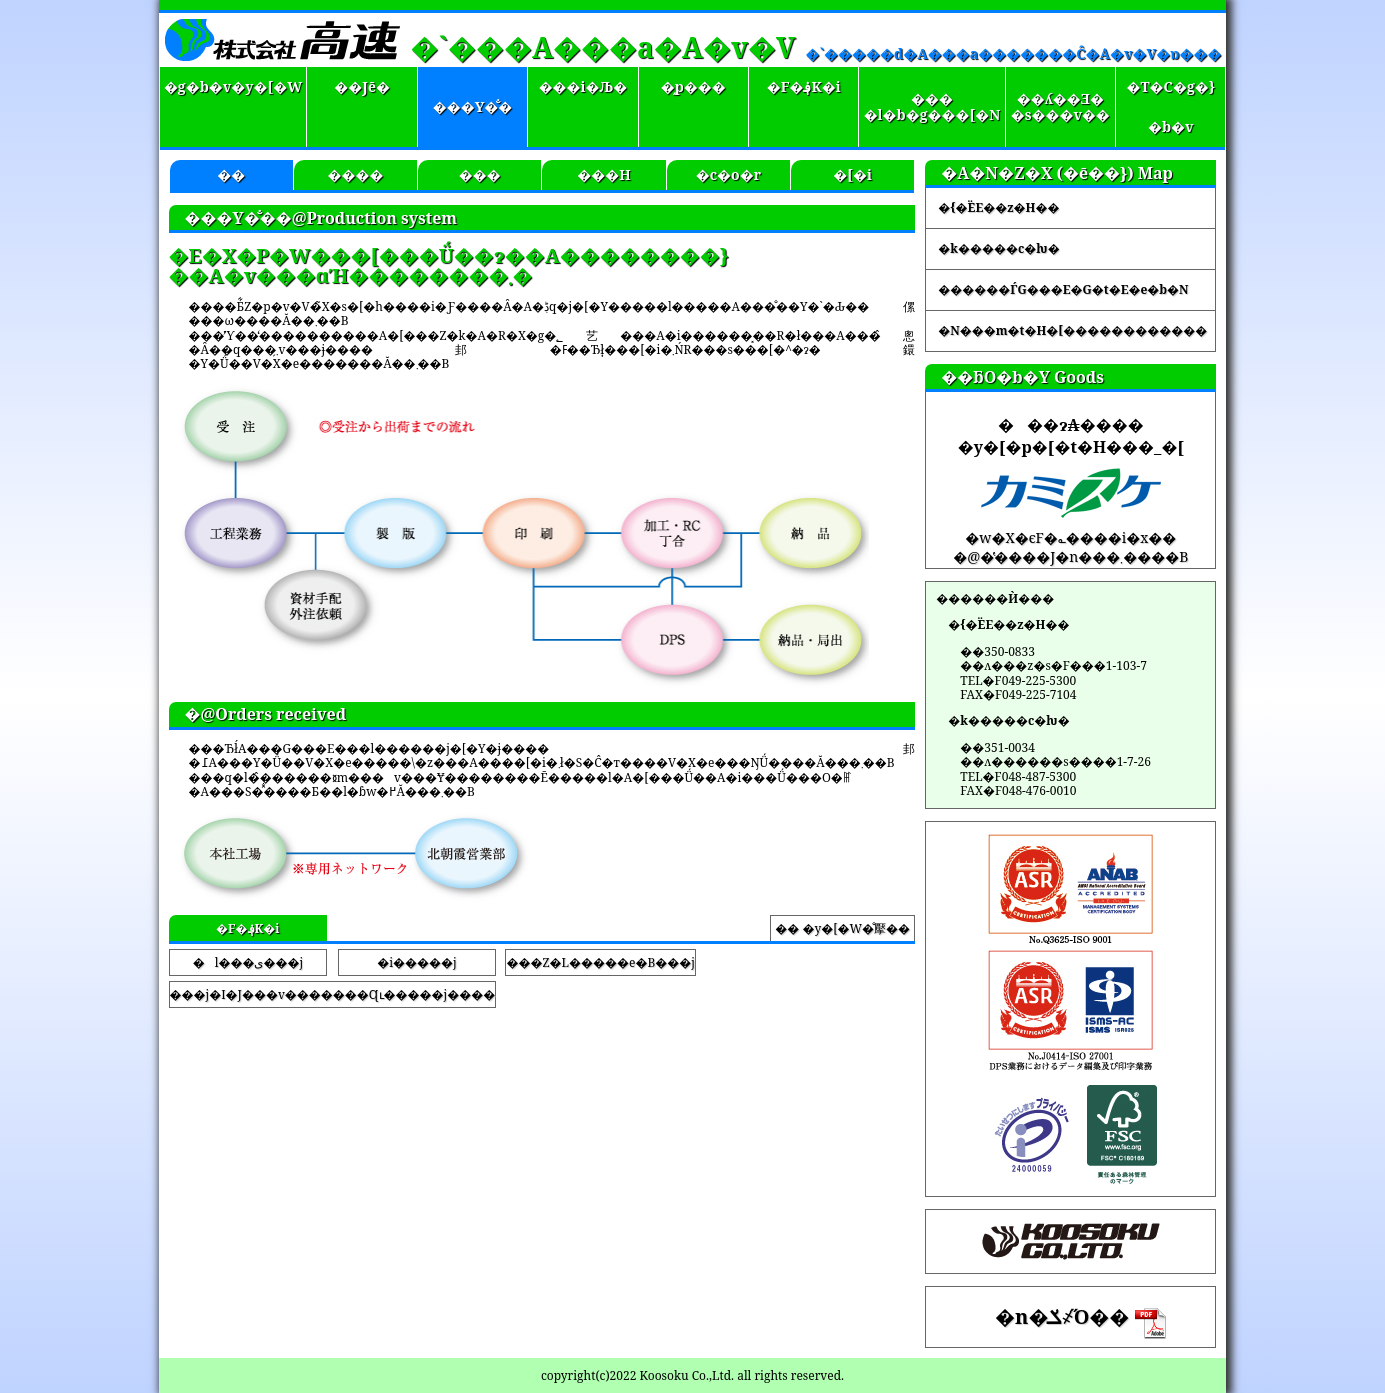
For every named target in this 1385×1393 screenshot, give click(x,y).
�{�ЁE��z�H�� (998, 207)
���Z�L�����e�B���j (600, 962)
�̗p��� (693, 86)
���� (356, 174)
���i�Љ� (583, 86)
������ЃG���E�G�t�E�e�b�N (1063, 289)
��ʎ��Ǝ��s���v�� (1060, 107)
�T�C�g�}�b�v (1170, 106)
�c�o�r (728, 174)
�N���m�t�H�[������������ (1072, 330)
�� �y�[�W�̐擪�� (842, 928)
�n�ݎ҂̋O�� (1080, 1321)
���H (603, 174)
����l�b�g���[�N (932, 107)
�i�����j (416, 962)
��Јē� (362, 86)
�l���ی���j (248, 962)
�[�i (852, 174)
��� (480, 174)
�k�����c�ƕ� (998, 248)
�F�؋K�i (804, 86)
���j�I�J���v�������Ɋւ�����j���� (333, 994)
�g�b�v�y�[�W (233, 86)
